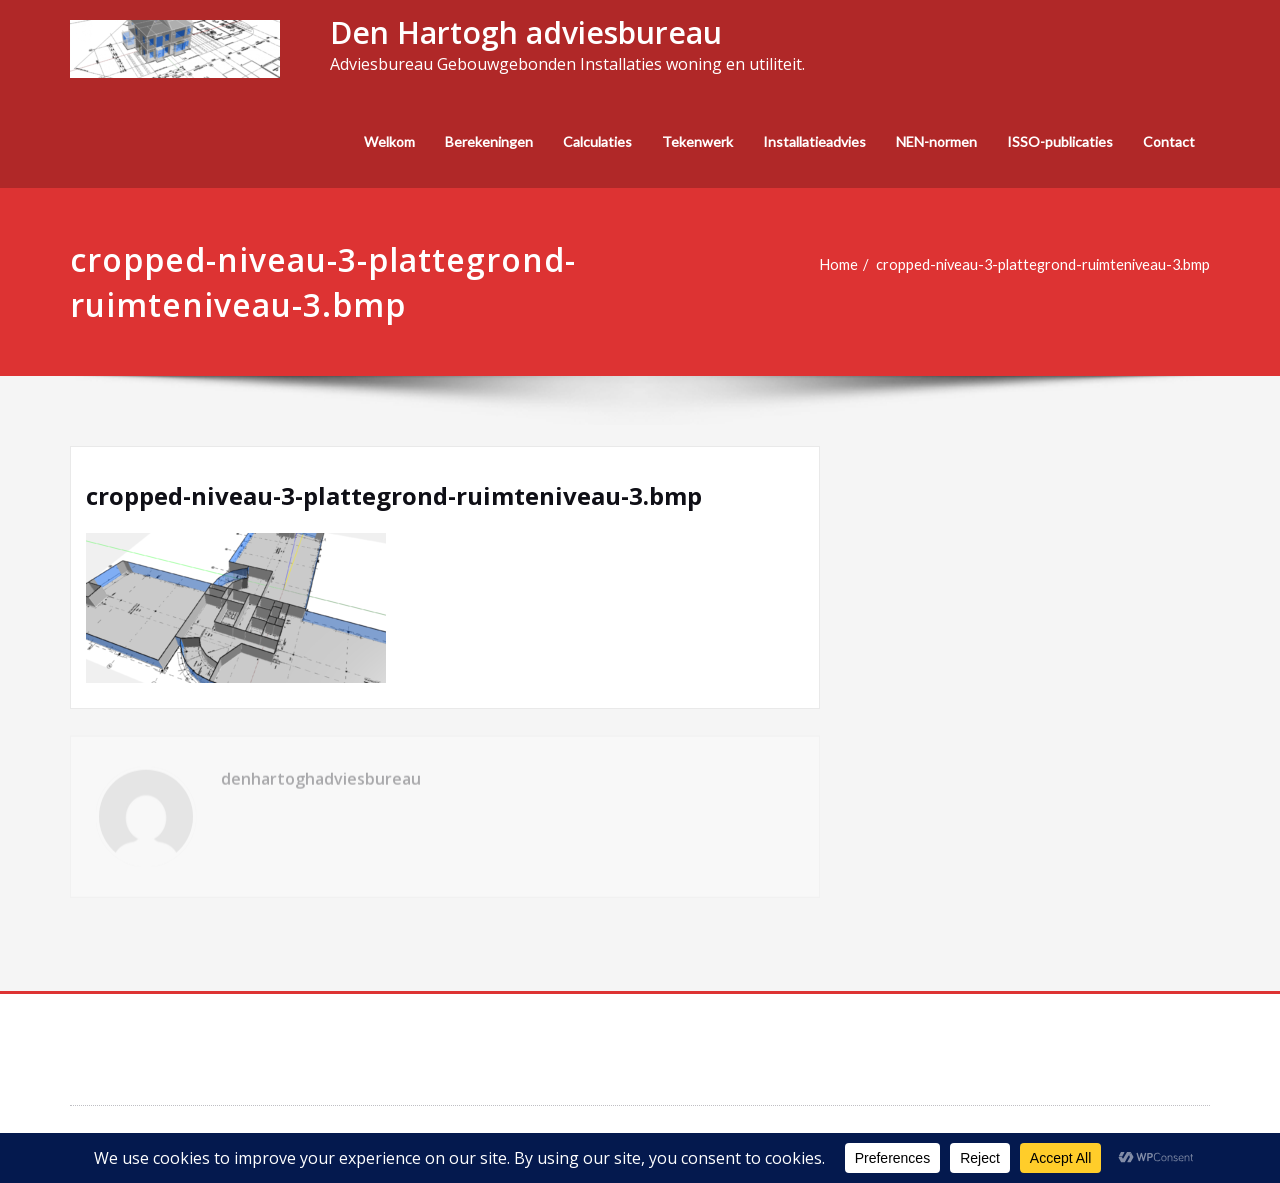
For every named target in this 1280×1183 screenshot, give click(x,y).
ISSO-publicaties (1060, 141)
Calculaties (597, 141)
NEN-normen (936, 141)
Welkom (389, 141)
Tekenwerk (697, 141)
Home (828, 265)
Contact (1169, 141)
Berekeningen (489, 141)
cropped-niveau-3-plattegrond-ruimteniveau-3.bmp (1038, 265)
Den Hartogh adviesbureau (526, 32)
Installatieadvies (814, 141)
